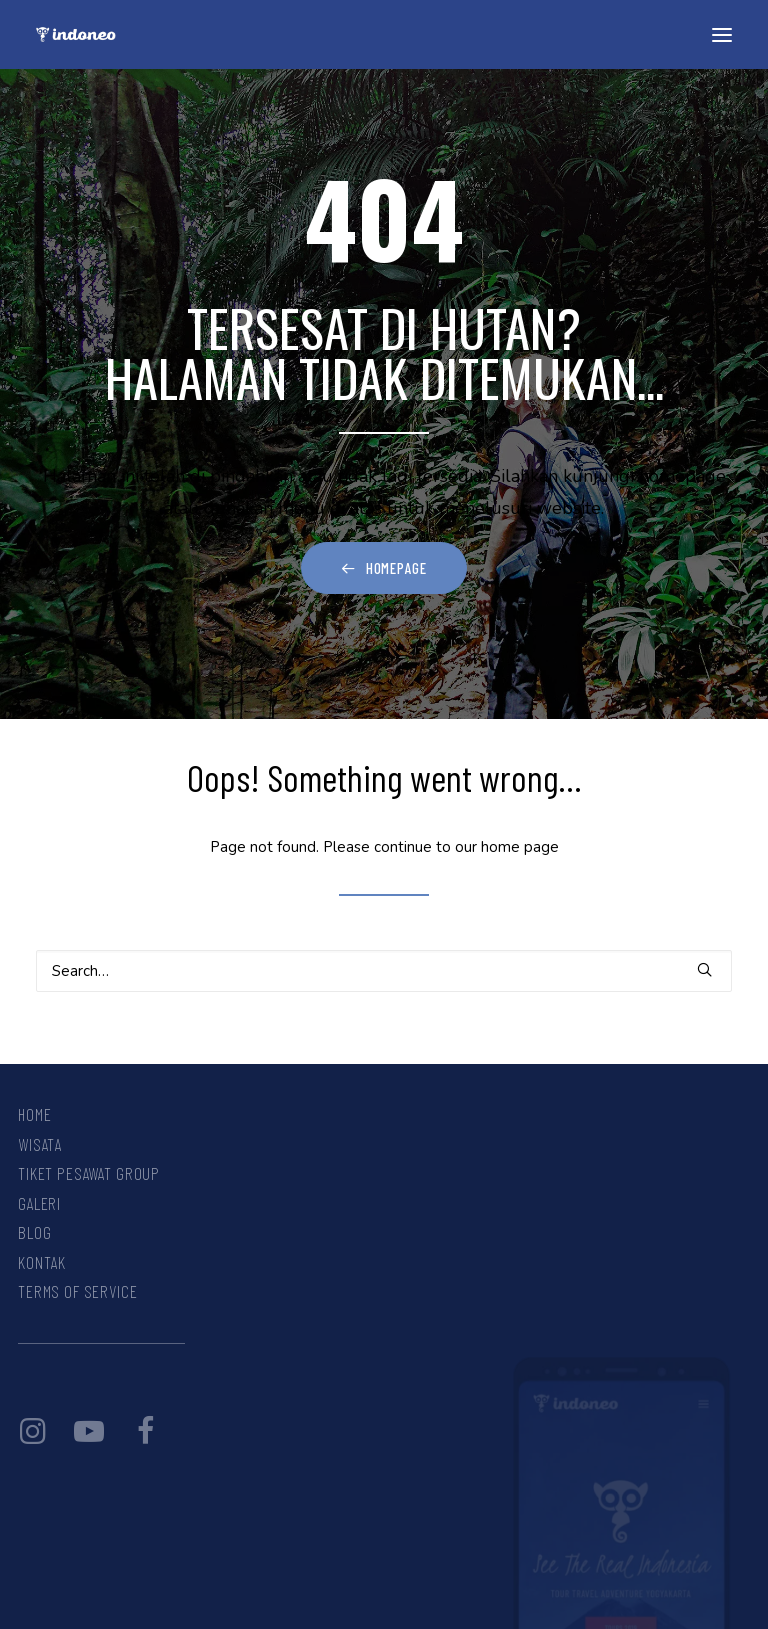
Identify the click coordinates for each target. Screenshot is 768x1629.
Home (34, 1114)
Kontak (42, 1262)
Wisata (40, 1144)
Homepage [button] (384, 568)
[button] (722, 34)
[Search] (384, 971)
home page (520, 847)
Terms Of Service (78, 1291)
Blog (34, 1232)
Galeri (39, 1203)
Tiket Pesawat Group (89, 1173)
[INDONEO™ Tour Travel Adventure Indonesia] (76, 34)
